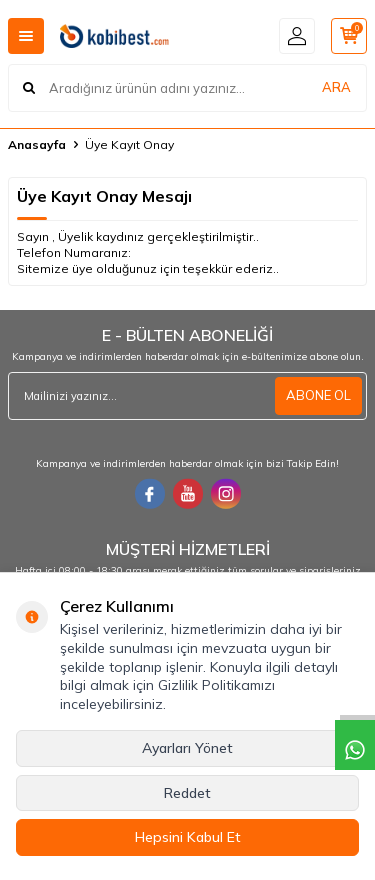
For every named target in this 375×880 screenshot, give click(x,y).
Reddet (187, 793)
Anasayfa (37, 144)
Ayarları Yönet (187, 748)
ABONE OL (318, 395)
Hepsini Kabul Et (188, 837)
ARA (336, 87)
